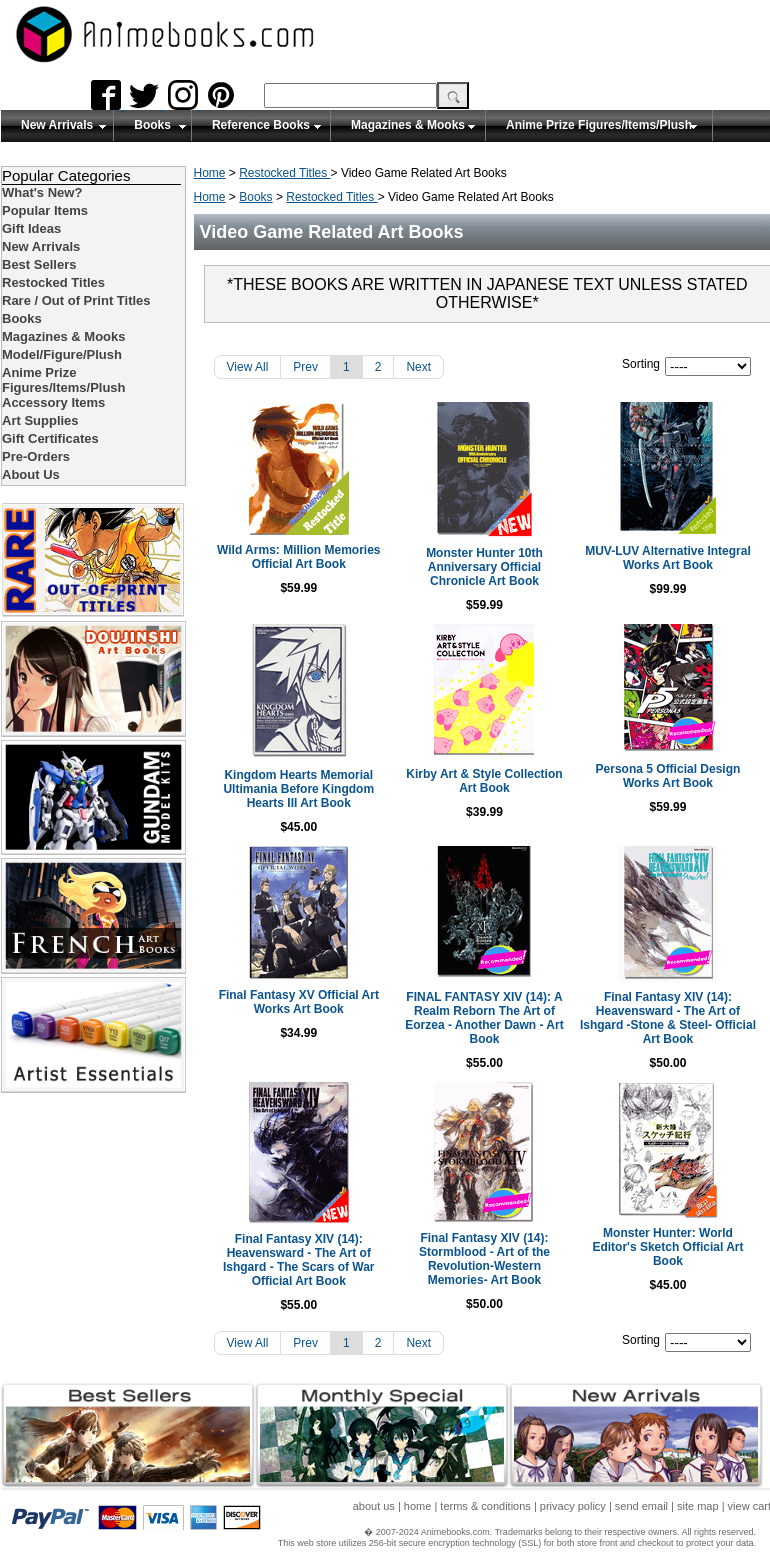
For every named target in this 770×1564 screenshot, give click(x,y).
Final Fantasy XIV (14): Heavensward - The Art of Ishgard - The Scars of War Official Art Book (296, 1260)
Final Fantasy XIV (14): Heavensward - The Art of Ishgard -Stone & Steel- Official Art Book (668, 1018)
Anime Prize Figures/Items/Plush (599, 125)
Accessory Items (53, 402)
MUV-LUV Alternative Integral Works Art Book (669, 558)
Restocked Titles (284, 173)
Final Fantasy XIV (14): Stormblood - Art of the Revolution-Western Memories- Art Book (482, 1259)
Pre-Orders (36, 456)
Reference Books (261, 125)
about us (374, 1506)
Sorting (641, 364)
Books (152, 125)
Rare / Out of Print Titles (76, 300)
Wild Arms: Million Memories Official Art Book (295, 557)
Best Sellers (39, 264)
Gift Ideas (31, 228)
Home (210, 173)
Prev (305, 367)
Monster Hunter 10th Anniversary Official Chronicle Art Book (482, 567)
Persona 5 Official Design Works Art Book (668, 776)
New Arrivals (57, 125)
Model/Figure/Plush (62, 354)
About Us (31, 474)
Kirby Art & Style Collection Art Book (482, 781)
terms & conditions (485, 1506)
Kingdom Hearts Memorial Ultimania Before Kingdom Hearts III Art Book (296, 789)
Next (418, 367)
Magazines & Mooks (408, 125)
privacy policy (573, 1506)
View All (248, 367)
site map (698, 1506)
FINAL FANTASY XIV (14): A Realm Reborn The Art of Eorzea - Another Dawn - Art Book (482, 1018)
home (418, 1506)
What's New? (42, 192)
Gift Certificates (50, 438)
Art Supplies (40, 420)
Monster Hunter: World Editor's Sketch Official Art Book (668, 1247)
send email (641, 1506)
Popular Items (45, 210)
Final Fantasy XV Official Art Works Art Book (296, 1002)
